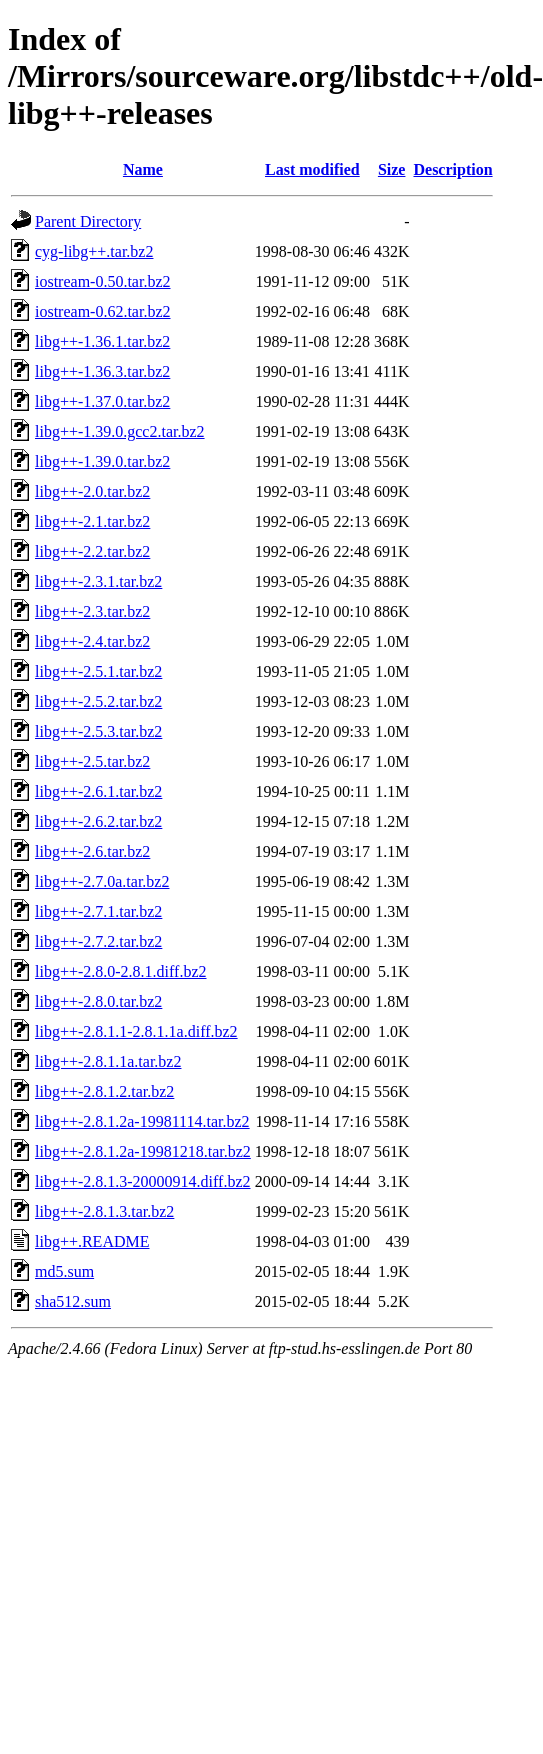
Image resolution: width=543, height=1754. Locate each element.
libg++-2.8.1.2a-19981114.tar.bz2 (142, 1121)
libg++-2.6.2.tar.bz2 (98, 821)
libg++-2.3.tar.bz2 (92, 611)
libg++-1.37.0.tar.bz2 (102, 401)
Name (143, 169)
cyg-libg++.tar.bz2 (94, 251)
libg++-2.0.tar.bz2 (92, 491)
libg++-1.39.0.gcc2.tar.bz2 (120, 431)
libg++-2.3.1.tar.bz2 (98, 581)
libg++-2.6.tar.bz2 (92, 851)
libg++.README (92, 1241)
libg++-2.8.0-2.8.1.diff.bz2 (121, 971)
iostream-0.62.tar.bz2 (103, 311)
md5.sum (64, 1271)
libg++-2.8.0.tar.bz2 (98, 1001)
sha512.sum (73, 1301)
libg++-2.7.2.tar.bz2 (98, 941)
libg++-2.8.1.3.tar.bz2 (104, 1211)
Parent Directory (88, 221)
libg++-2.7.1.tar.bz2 (98, 911)
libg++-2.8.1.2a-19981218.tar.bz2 (143, 1151)
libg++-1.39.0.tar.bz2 (102, 461)
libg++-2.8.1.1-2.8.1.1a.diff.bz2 (136, 1031)
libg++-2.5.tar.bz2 (92, 761)
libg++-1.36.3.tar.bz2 (102, 371)
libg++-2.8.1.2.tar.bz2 (104, 1091)
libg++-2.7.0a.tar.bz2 (102, 881)
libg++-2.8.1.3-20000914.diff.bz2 (143, 1181)
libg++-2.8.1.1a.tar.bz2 (108, 1061)
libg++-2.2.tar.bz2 (92, 551)
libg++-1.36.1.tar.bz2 (102, 341)
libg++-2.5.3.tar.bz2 (98, 731)
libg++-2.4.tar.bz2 (92, 641)
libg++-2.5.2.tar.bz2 (98, 701)
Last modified (312, 169)
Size (392, 169)
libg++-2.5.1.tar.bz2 (98, 671)
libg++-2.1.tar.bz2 (92, 521)
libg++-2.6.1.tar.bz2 (98, 791)
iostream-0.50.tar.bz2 (103, 281)
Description (452, 169)
